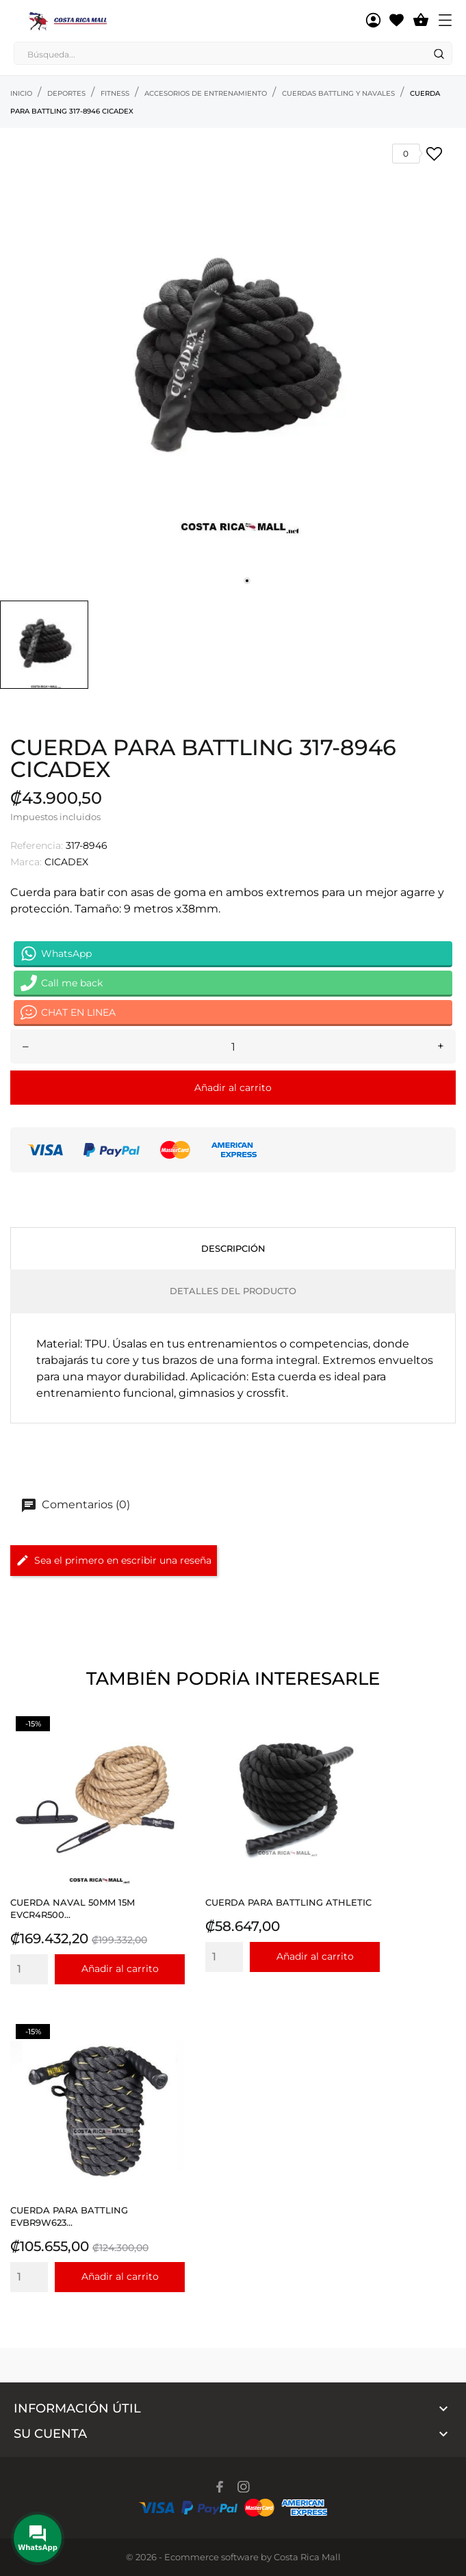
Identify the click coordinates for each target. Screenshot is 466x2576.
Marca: (26, 862)
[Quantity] (29, 1969)
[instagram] (243, 2487)
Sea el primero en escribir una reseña (113, 1560)
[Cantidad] (233, 1046)
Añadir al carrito (233, 1087)
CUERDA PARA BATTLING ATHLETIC (288, 1902)
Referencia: (36, 845)
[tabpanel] (233, 361)
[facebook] (220, 2487)
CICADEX (66, 862)
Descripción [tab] (233, 1248)
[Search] (438, 54)
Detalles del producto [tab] (233, 1290)
